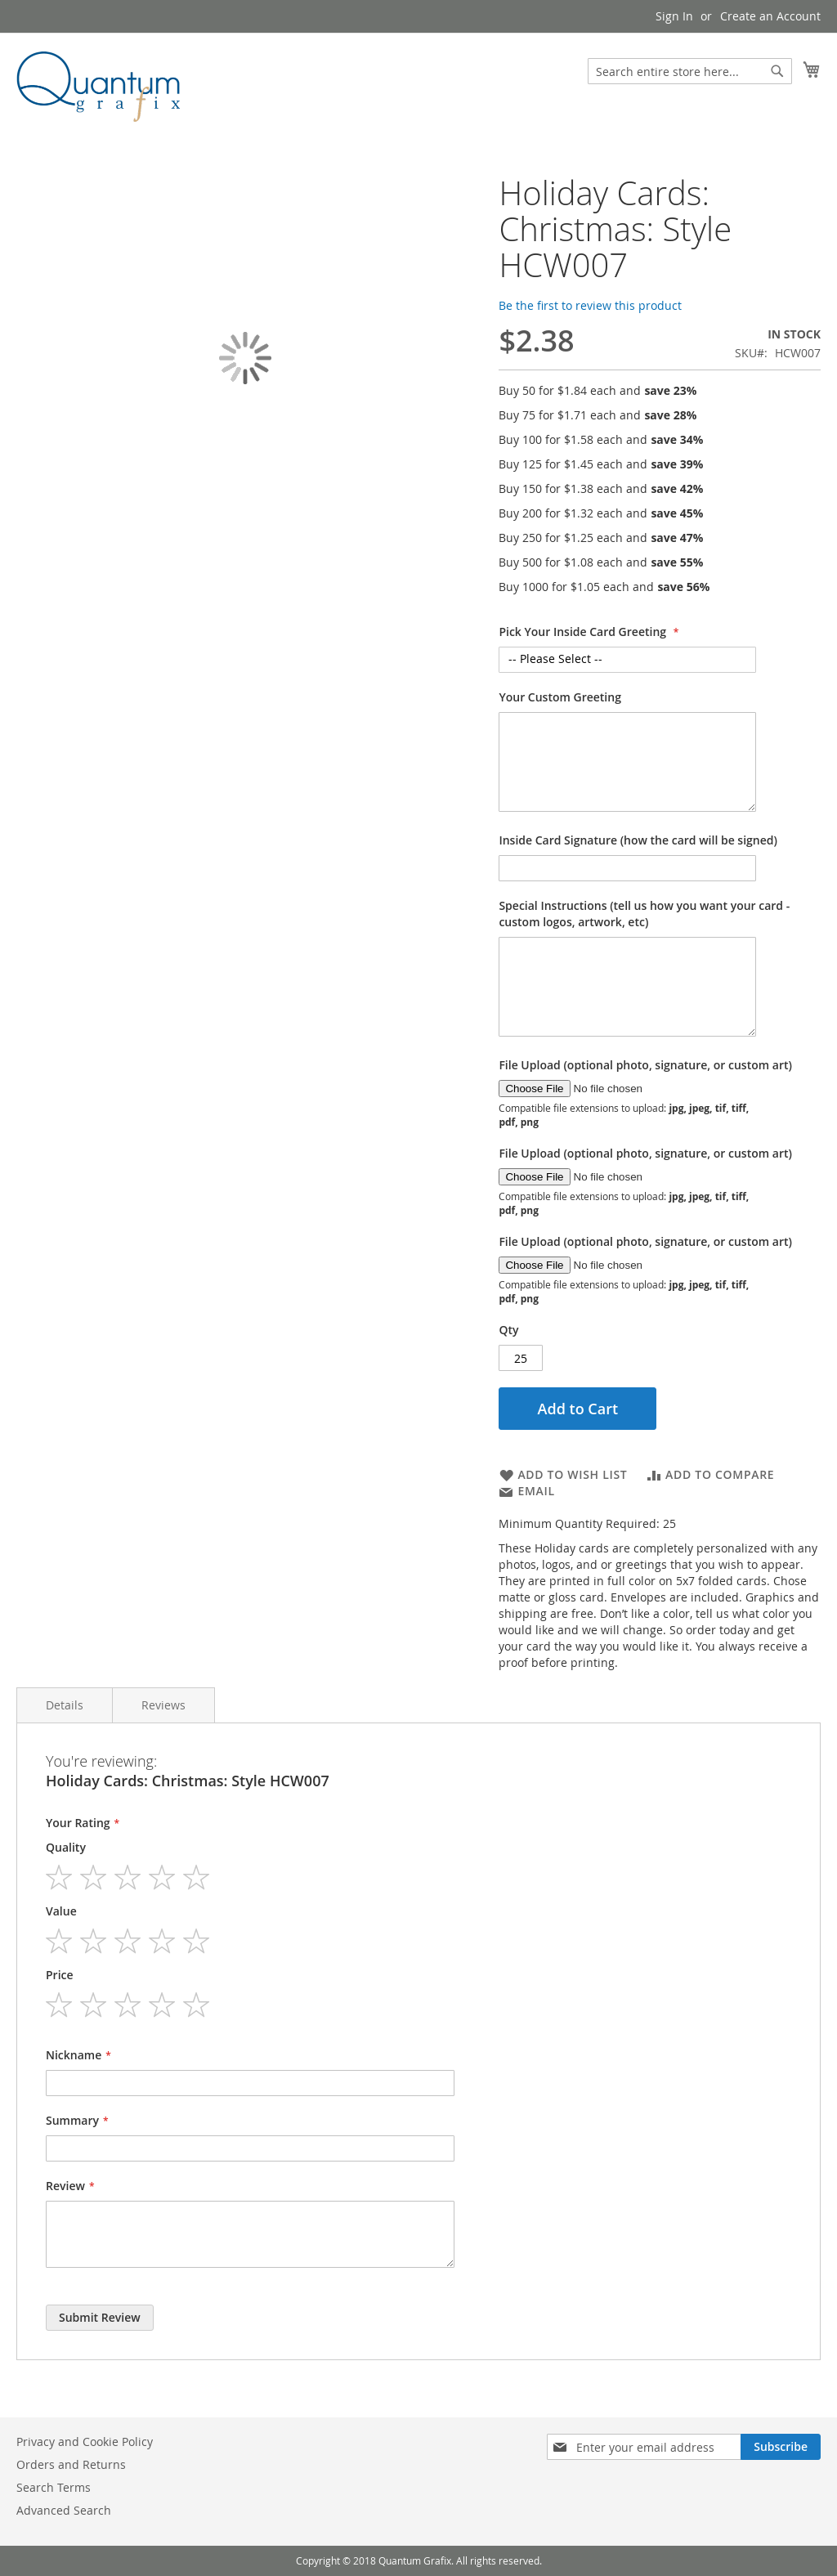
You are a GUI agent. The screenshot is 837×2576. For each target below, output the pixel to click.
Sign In (674, 16)
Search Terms (53, 2487)
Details (64, 1705)
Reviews (163, 1705)
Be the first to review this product (590, 305)
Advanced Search (63, 2510)
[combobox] (690, 71)
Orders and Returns (71, 2464)
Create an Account (770, 16)
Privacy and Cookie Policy (84, 2441)
